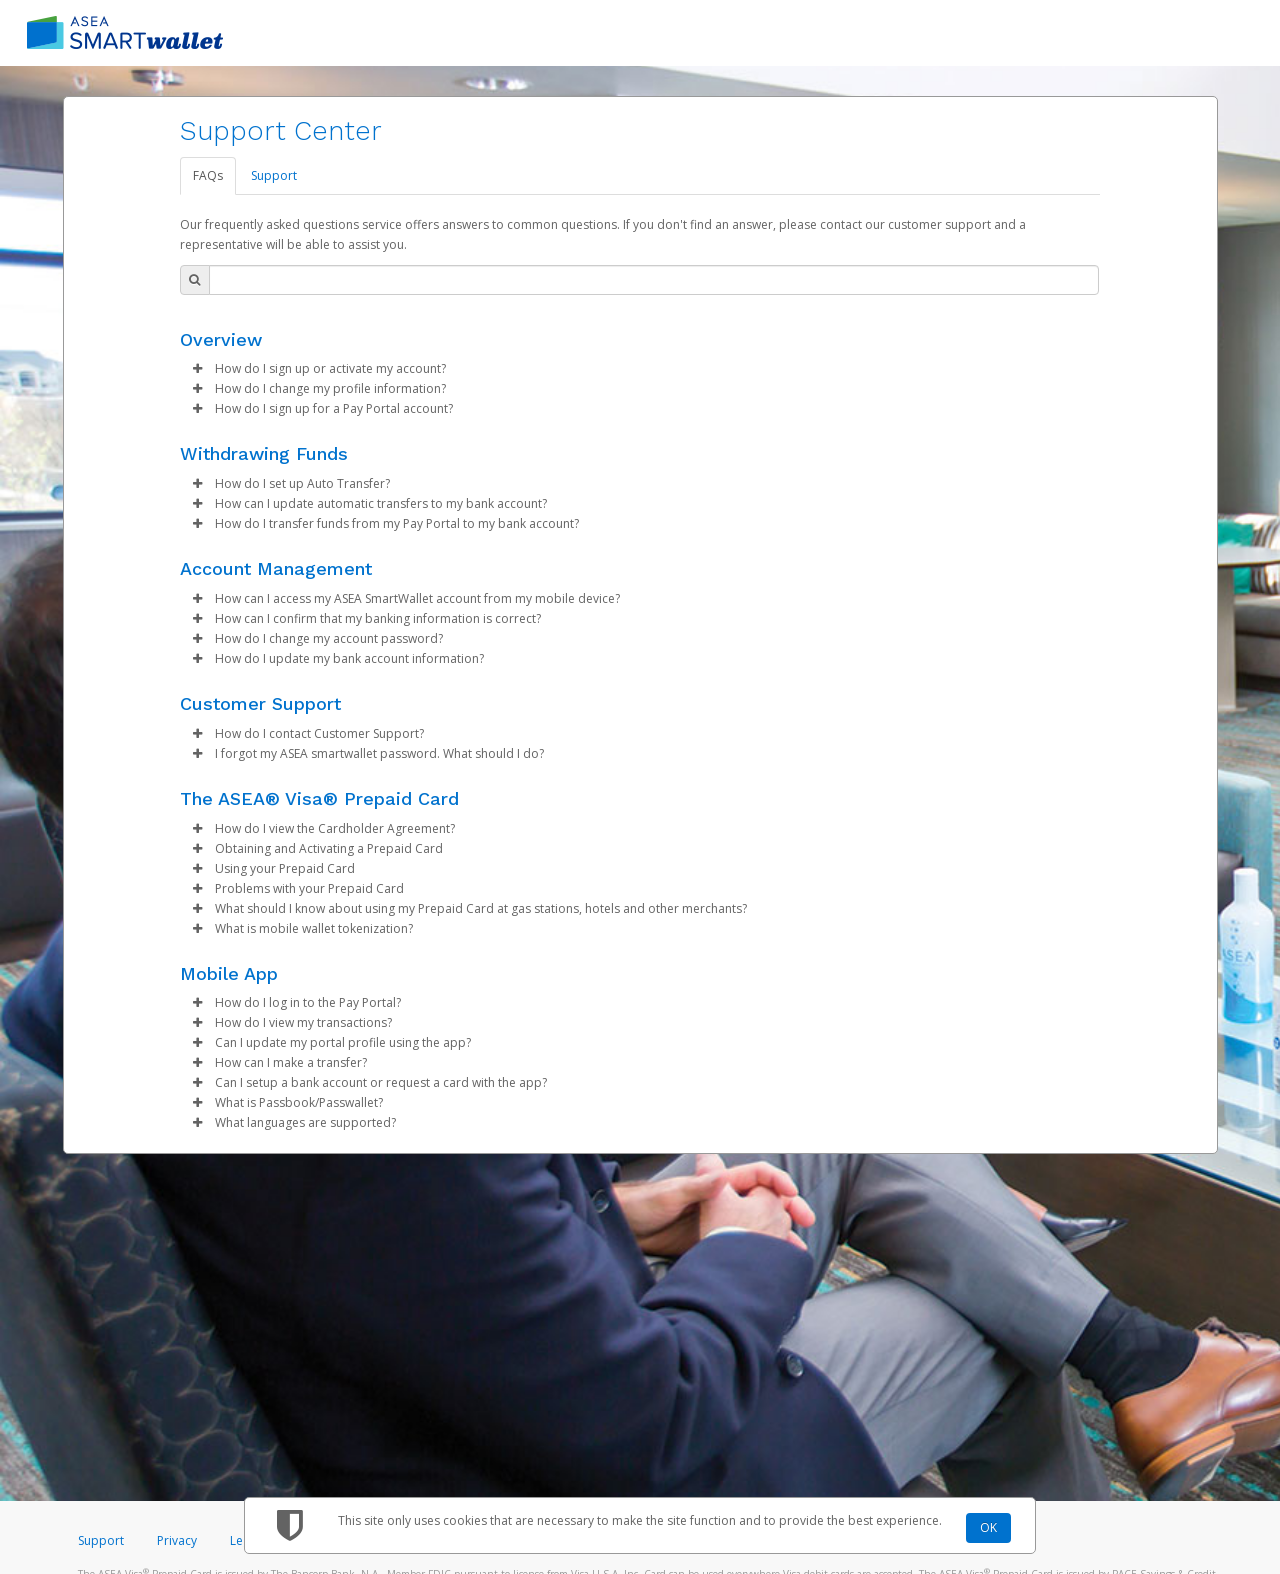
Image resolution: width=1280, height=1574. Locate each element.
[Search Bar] (654, 280)
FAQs (208, 175)
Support (274, 175)
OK (988, 1527)
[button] (198, 369)
